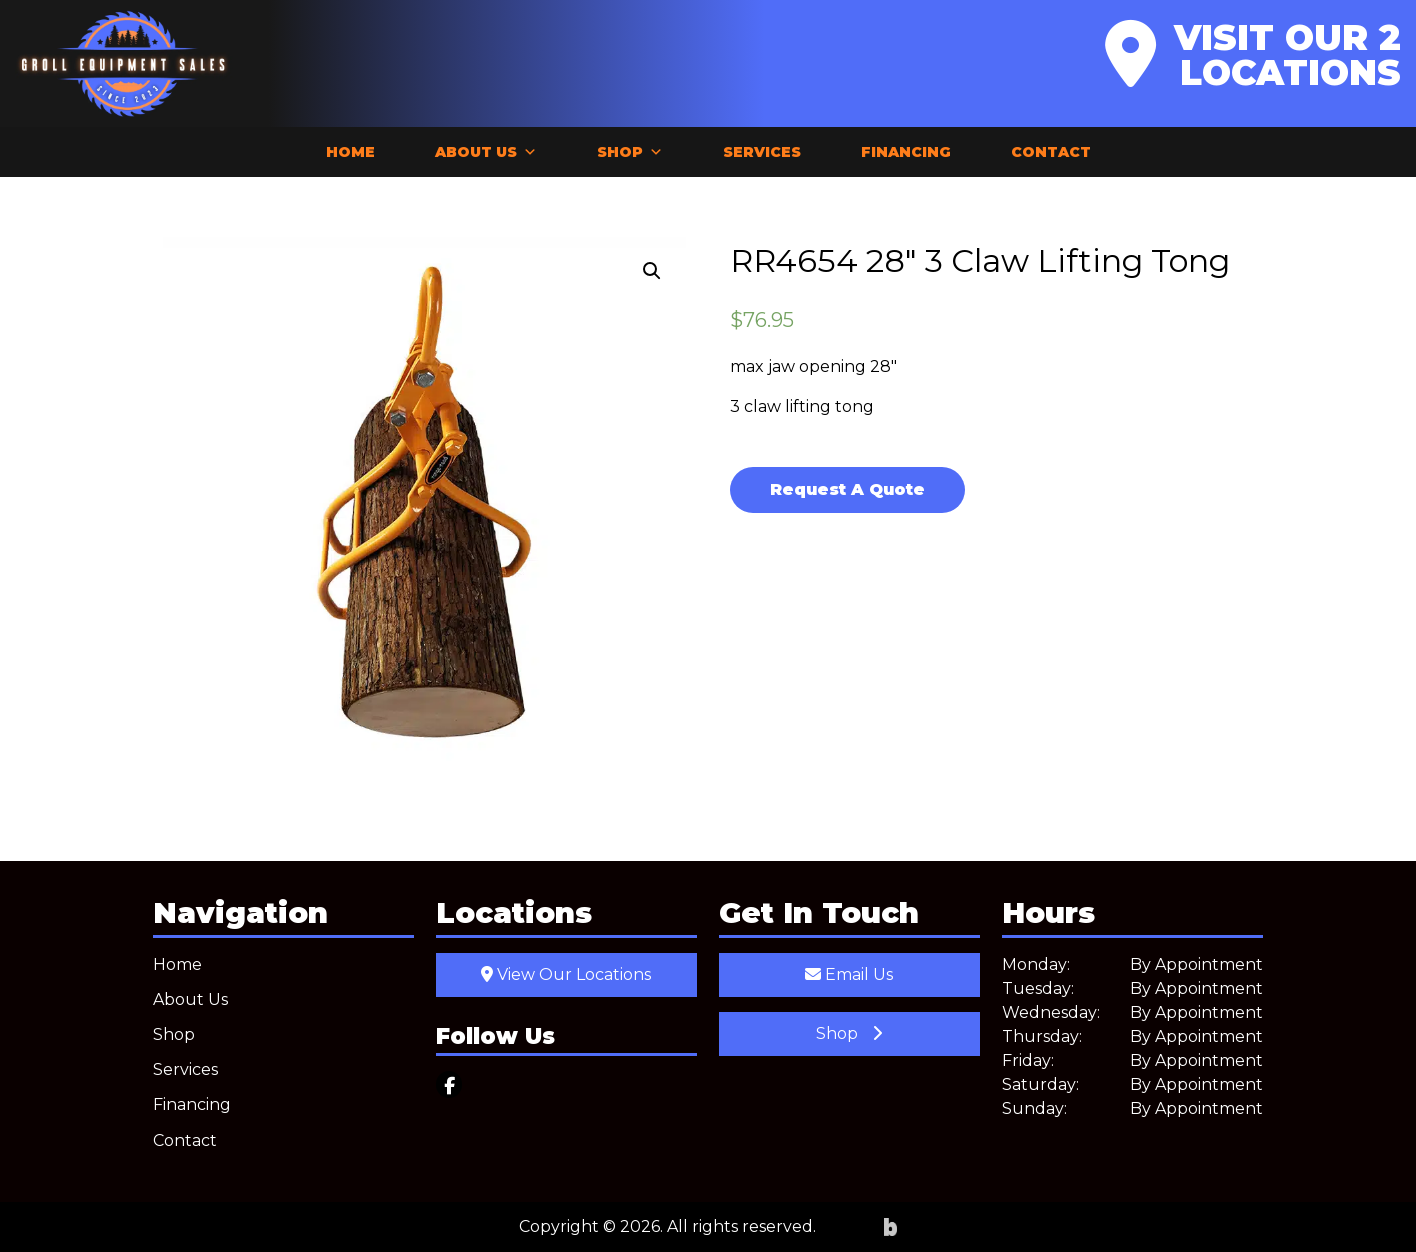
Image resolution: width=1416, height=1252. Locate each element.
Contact (1051, 152)
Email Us (849, 974)
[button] (652, 271)
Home (350, 152)
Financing (906, 152)
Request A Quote (847, 489)
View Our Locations (566, 974)
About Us (486, 152)
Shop (630, 152)
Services (762, 152)
